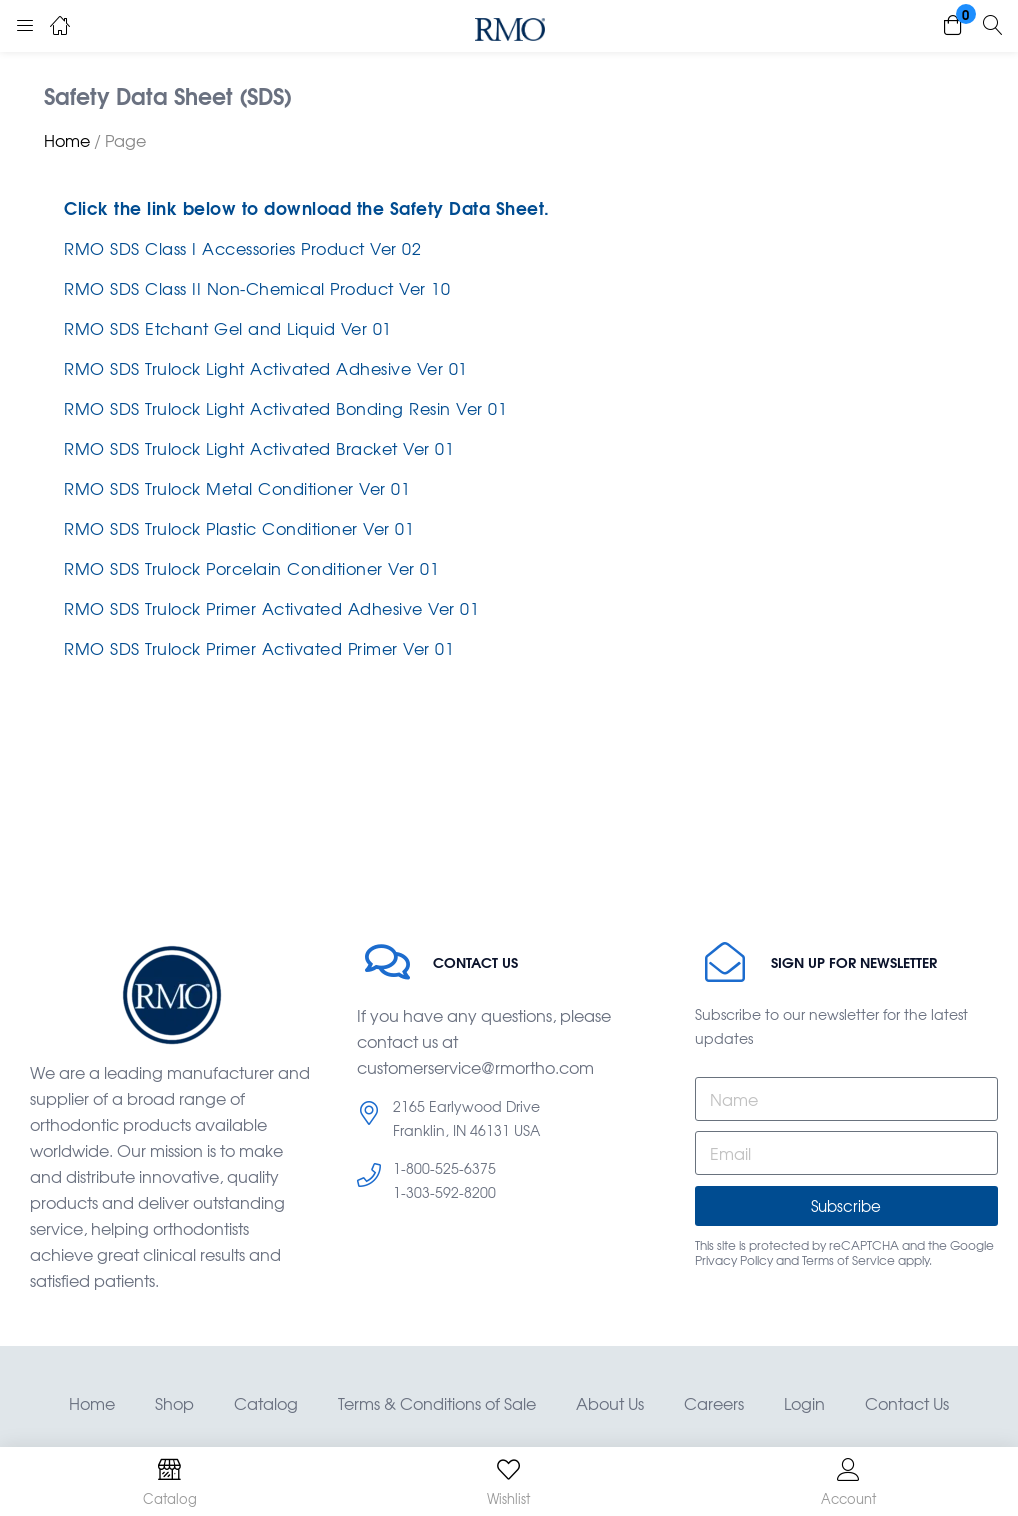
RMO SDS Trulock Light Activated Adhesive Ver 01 (266, 368)
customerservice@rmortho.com (475, 1067)
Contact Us (907, 1403)
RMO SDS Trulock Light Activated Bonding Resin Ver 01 (285, 408)
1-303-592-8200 (444, 1192)
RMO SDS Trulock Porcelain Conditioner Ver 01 (251, 568)
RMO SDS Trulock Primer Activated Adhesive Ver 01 (271, 608)
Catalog (266, 1403)
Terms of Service (848, 1260)
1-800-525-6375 (444, 1168)
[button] (953, 26)
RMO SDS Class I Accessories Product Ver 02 (242, 248)
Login (804, 1403)
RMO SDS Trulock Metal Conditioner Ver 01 (237, 488)
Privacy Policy (734, 1260)
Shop (174, 1403)
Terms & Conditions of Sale (437, 1403)
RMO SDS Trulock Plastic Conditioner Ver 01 (239, 528)
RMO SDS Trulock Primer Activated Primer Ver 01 (259, 648)
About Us (610, 1403)
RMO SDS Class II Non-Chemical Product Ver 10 (257, 288)
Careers (714, 1403)
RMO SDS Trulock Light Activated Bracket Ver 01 (259, 448)
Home (67, 140)
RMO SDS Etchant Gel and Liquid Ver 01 (228, 328)
